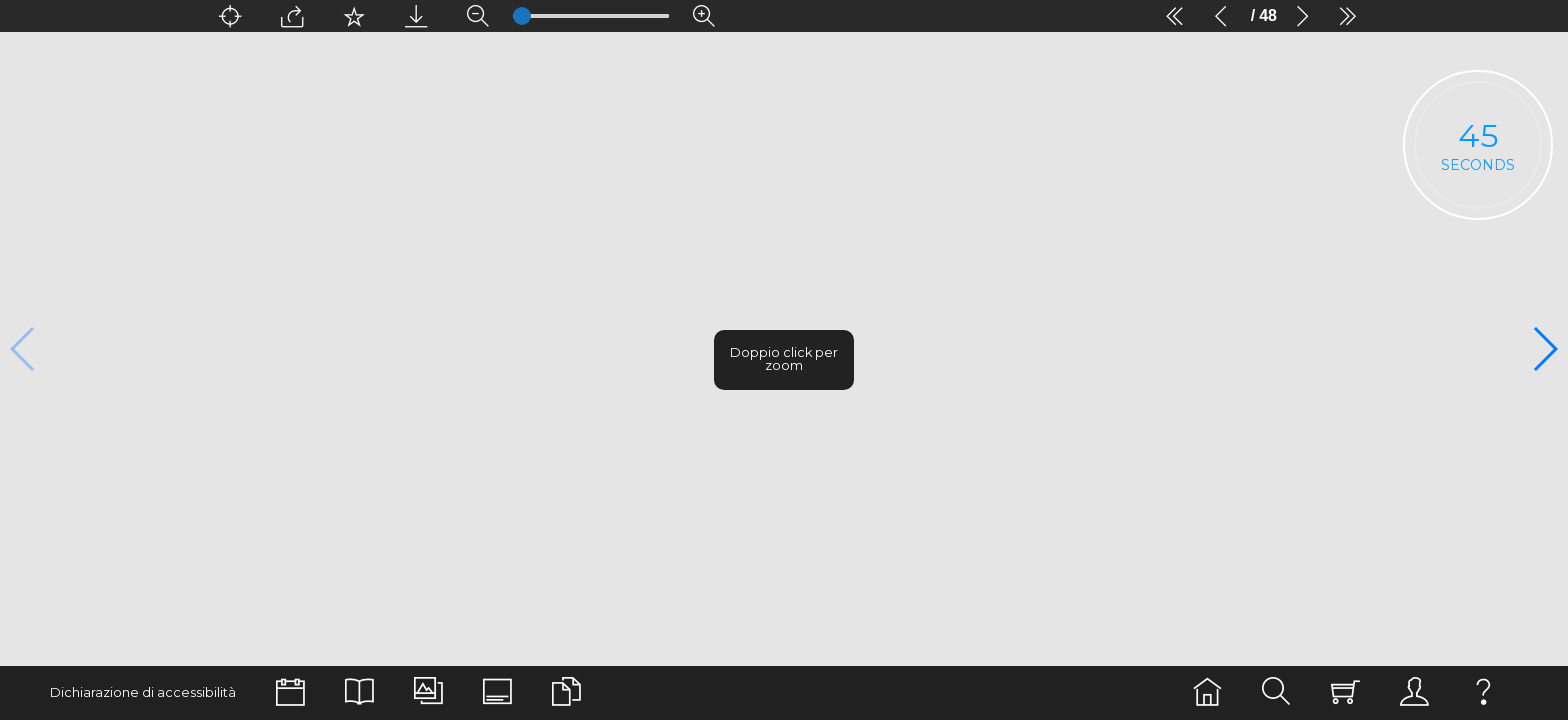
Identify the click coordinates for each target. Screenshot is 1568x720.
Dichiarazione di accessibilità (132, 692)
